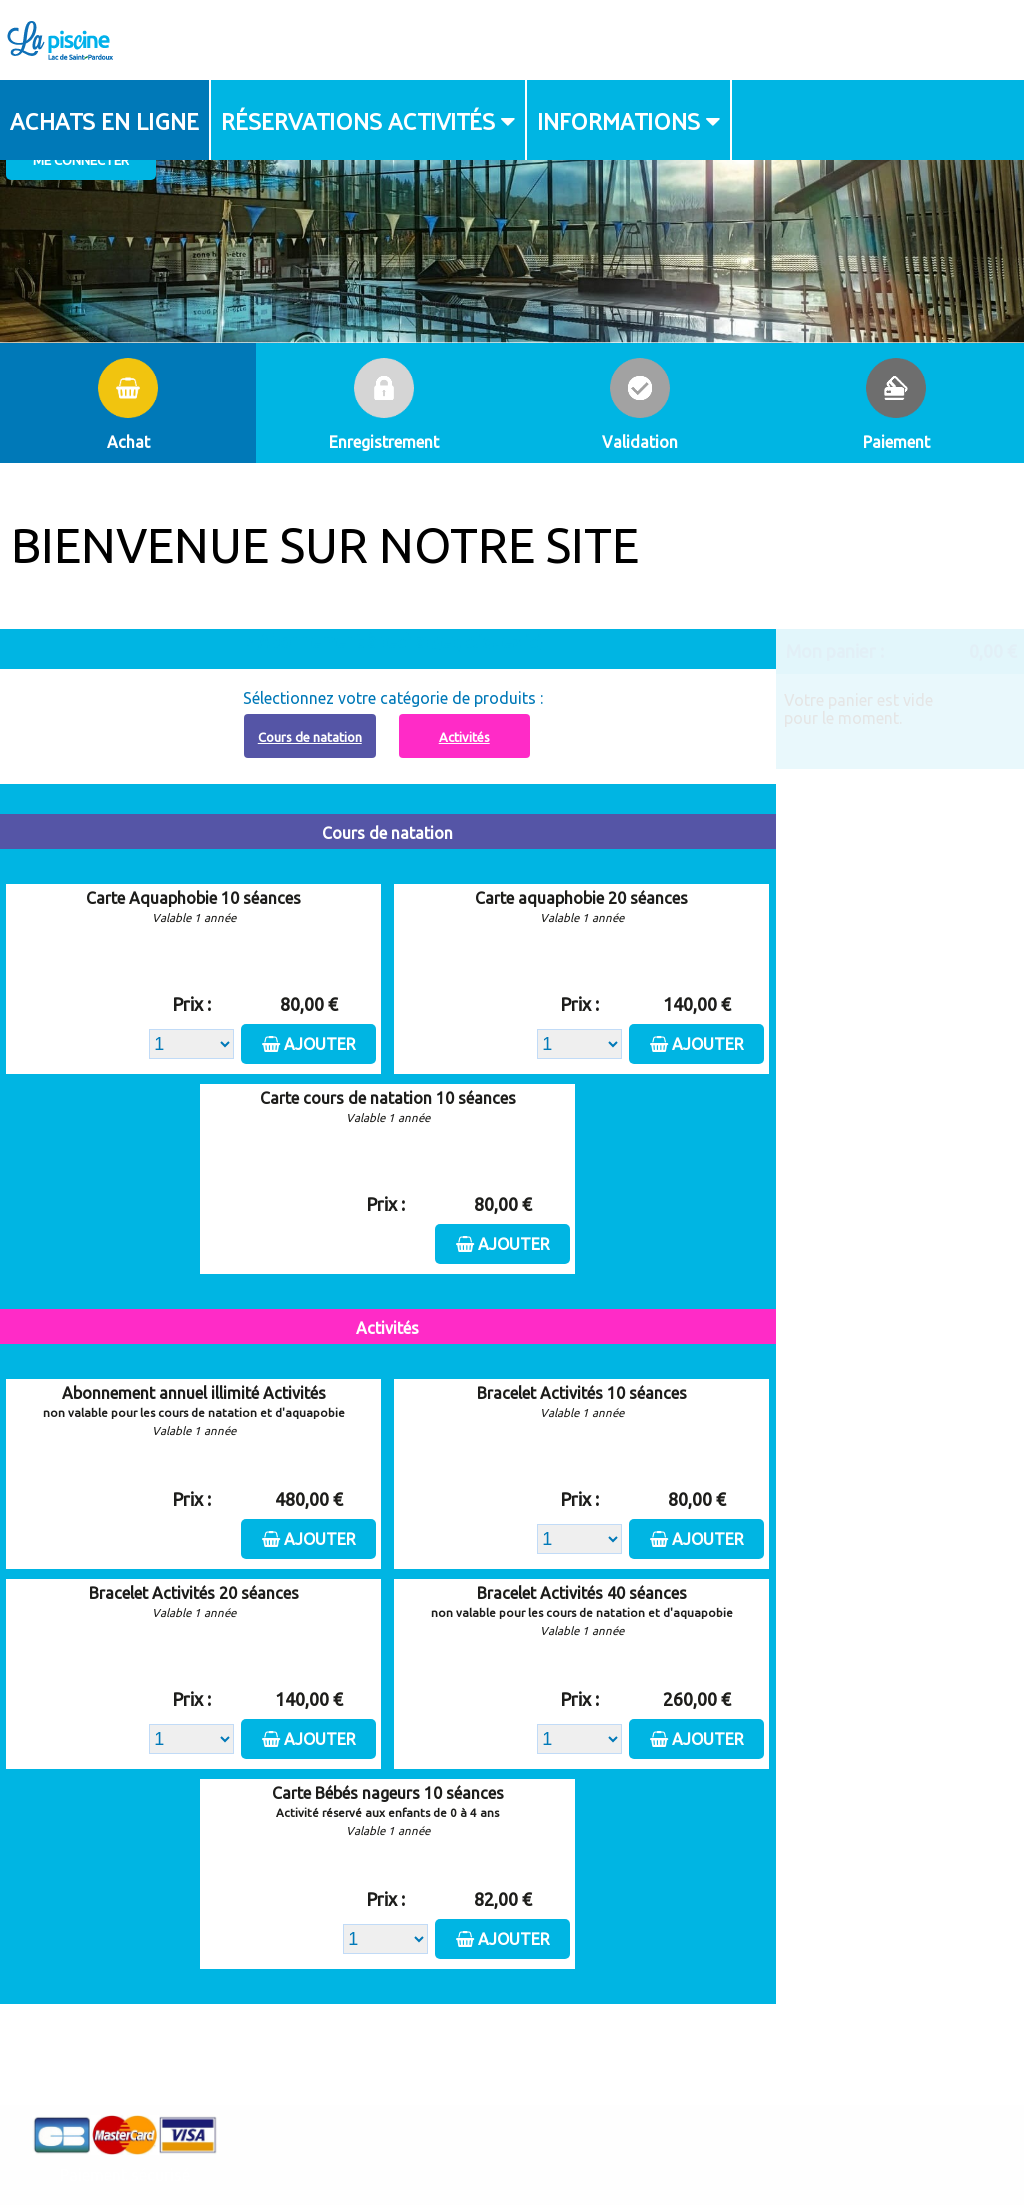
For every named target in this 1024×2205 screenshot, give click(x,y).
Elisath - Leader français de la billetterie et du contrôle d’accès (512, 2149)
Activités (464, 737)
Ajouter (320, 1044)
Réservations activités (358, 120)
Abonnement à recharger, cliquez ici (399, 641)
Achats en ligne (104, 120)
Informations (618, 120)
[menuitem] (105, 120)
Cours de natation (310, 737)
